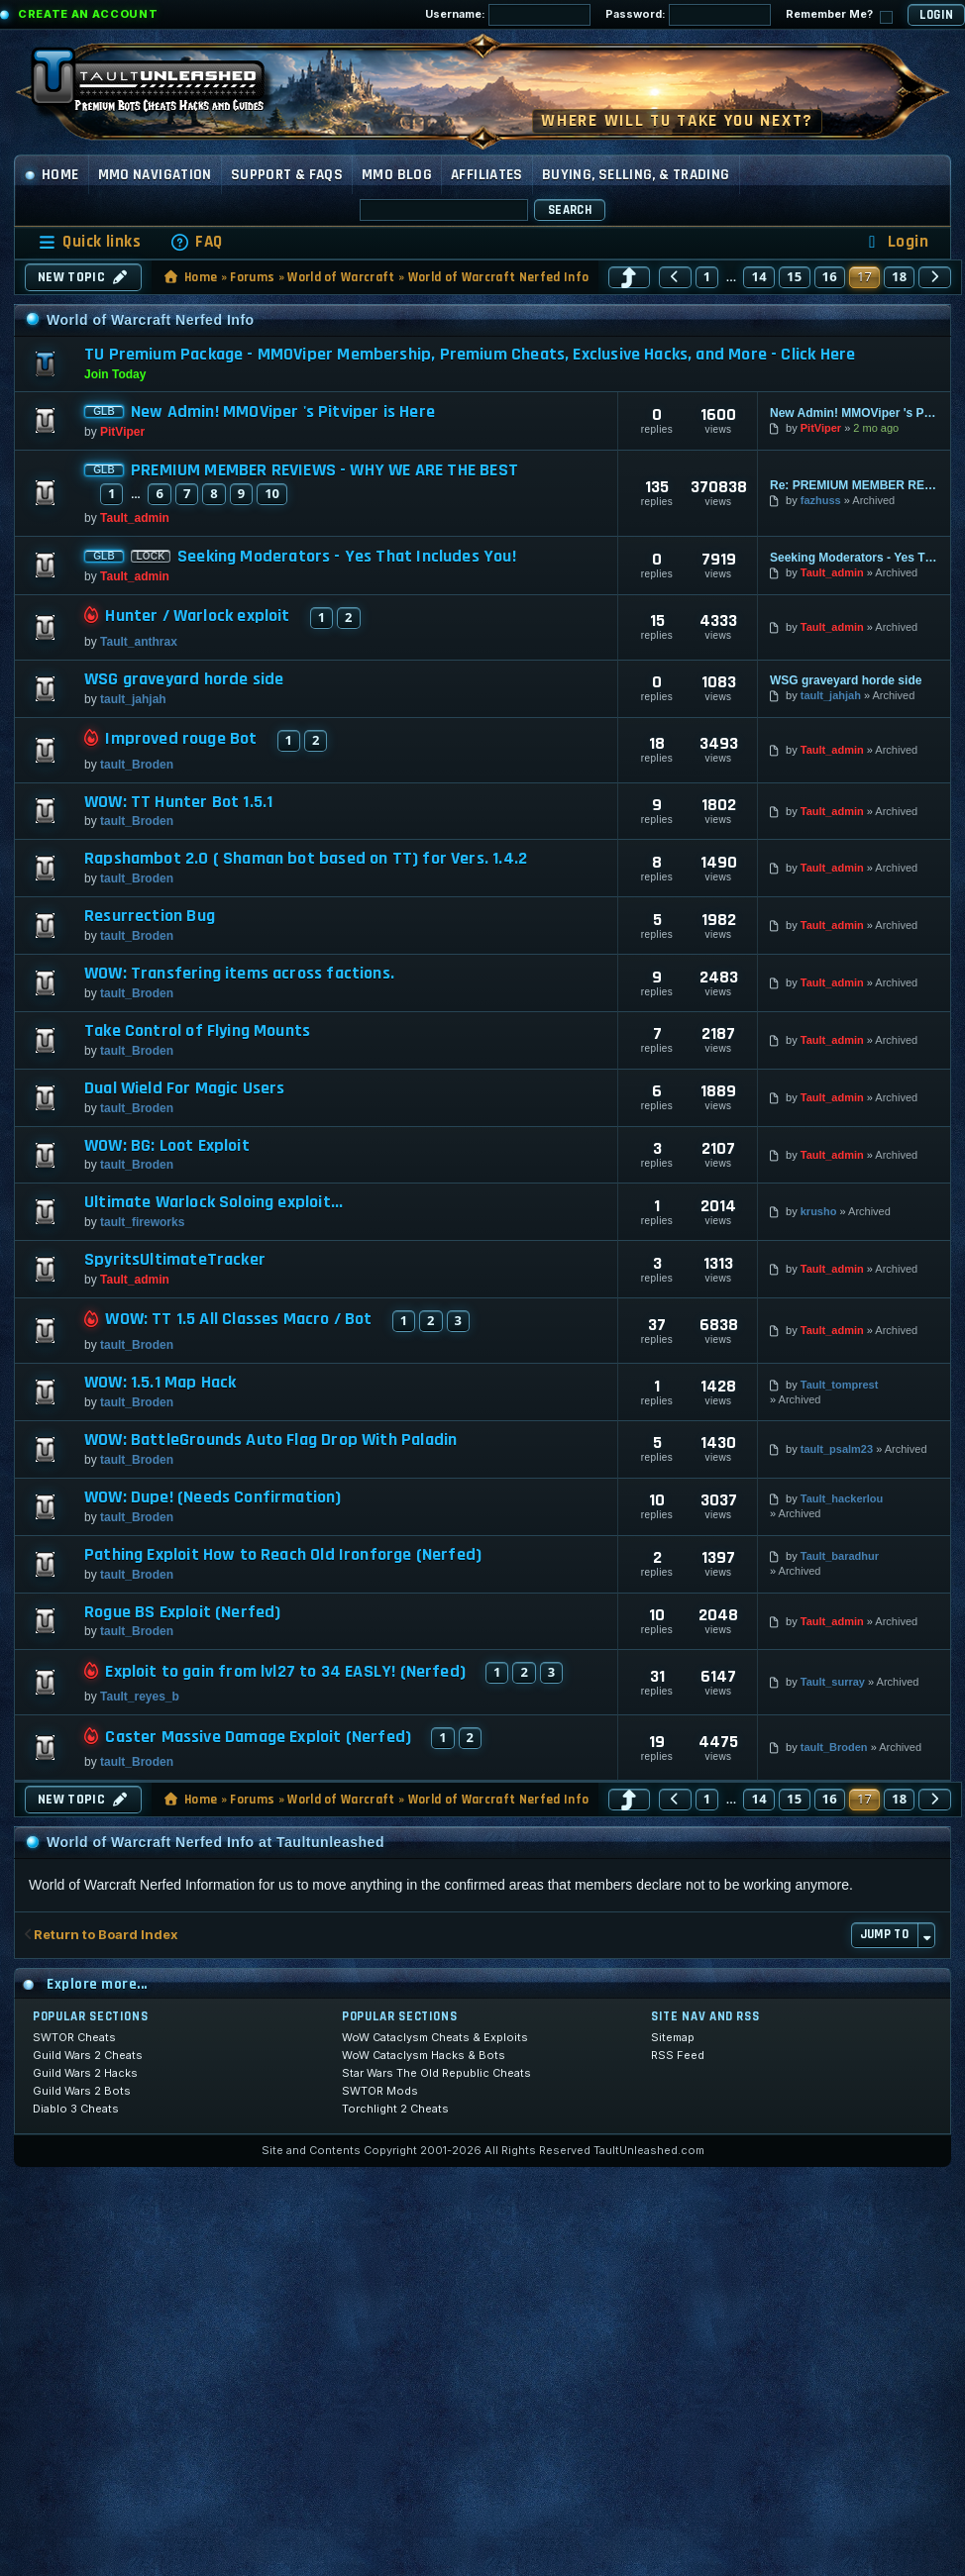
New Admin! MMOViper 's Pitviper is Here (283, 412)
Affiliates (487, 174)
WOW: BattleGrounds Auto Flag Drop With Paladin (270, 1440)
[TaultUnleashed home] (162, 86)
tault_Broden (136, 765)
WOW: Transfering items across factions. (239, 973)
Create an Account (88, 14)
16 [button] (830, 276)
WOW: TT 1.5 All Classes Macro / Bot (238, 1319)
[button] (629, 277)
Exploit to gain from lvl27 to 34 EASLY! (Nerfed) (285, 1672)
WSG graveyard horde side (183, 679)
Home (51, 174)
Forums (252, 277)
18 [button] (900, 276)
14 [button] (759, 276)
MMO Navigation (155, 174)
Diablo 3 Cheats (76, 2108)
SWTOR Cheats (74, 2037)
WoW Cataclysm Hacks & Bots (423, 2055)
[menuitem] (196, 242)
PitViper (122, 432)
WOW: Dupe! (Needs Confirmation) (213, 1497)
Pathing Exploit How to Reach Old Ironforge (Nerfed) (283, 1555)
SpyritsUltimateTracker (175, 1260)
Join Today (115, 374)
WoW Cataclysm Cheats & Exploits (435, 2037)
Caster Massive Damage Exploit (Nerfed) (258, 1737)
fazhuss (821, 500)
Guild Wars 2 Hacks (85, 2073)
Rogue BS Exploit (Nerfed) (182, 1612)
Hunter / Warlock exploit (197, 616)
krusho (819, 1211)
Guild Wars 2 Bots (82, 2091)
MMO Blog (397, 174)
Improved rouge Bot (181, 739)
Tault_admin (134, 518)
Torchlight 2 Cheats (395, 2108)
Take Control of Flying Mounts (197, 1031)
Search (569, 210)
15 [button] (795, 276)
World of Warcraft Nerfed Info (498, 277)
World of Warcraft (341, 277)
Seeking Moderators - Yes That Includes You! (346, 557)
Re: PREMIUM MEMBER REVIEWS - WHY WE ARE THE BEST (854, 485)
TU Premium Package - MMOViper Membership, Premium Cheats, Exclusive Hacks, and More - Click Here (469, 354)
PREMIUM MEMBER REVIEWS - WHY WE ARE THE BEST (324, 470)
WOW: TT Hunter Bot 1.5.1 (178, 802)
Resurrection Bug (149, 916)
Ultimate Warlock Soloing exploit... (213, 1202)
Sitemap (673, 2037)
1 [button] (707, 276)
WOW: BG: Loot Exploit (167, 1146)
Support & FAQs (287, 174)
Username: (507, 15)
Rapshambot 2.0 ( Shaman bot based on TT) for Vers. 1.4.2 (305, 859)
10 (272, 493)
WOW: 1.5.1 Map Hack (160, 1382)
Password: (688, 15)
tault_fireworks (142, 1222)
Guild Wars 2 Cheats (88, 2055)
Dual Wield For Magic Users (184, 1088)
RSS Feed (677, 2055)
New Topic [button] (83, 277)
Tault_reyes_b (139, 1696)
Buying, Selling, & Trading (636, 174)
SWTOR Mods (380, 2091)
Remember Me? (839, 15)
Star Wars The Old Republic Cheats (436, 2073)
